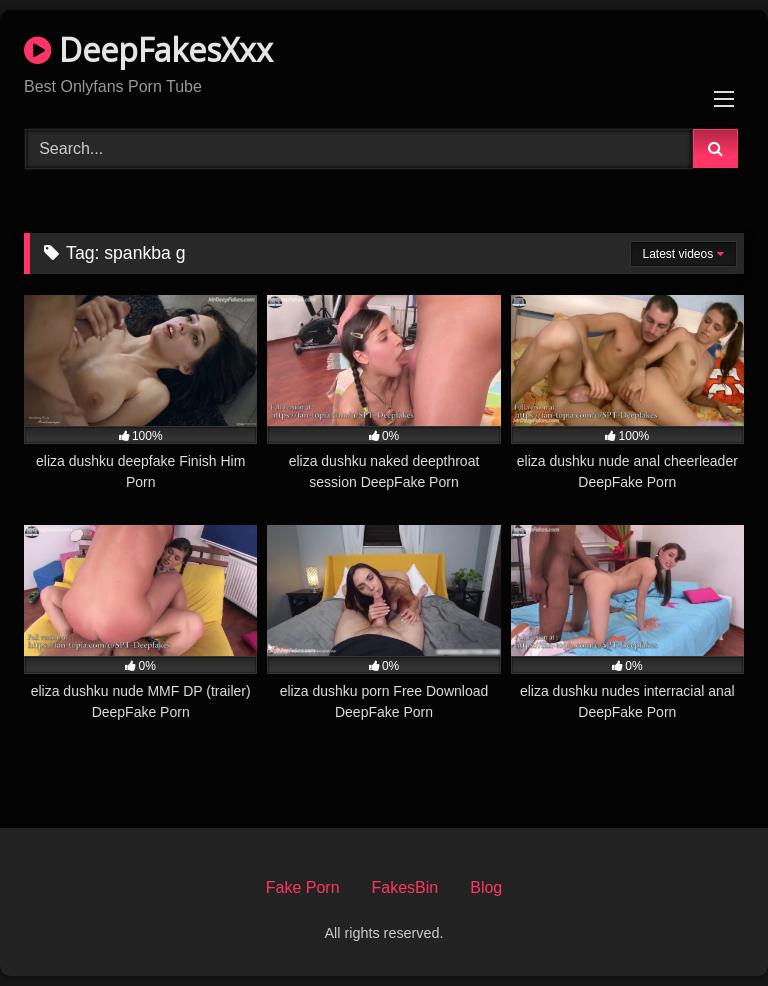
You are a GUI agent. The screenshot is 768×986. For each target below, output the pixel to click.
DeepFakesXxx (148, 49)
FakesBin (405, 887)
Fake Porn (303, 887)
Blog (486, 887)
